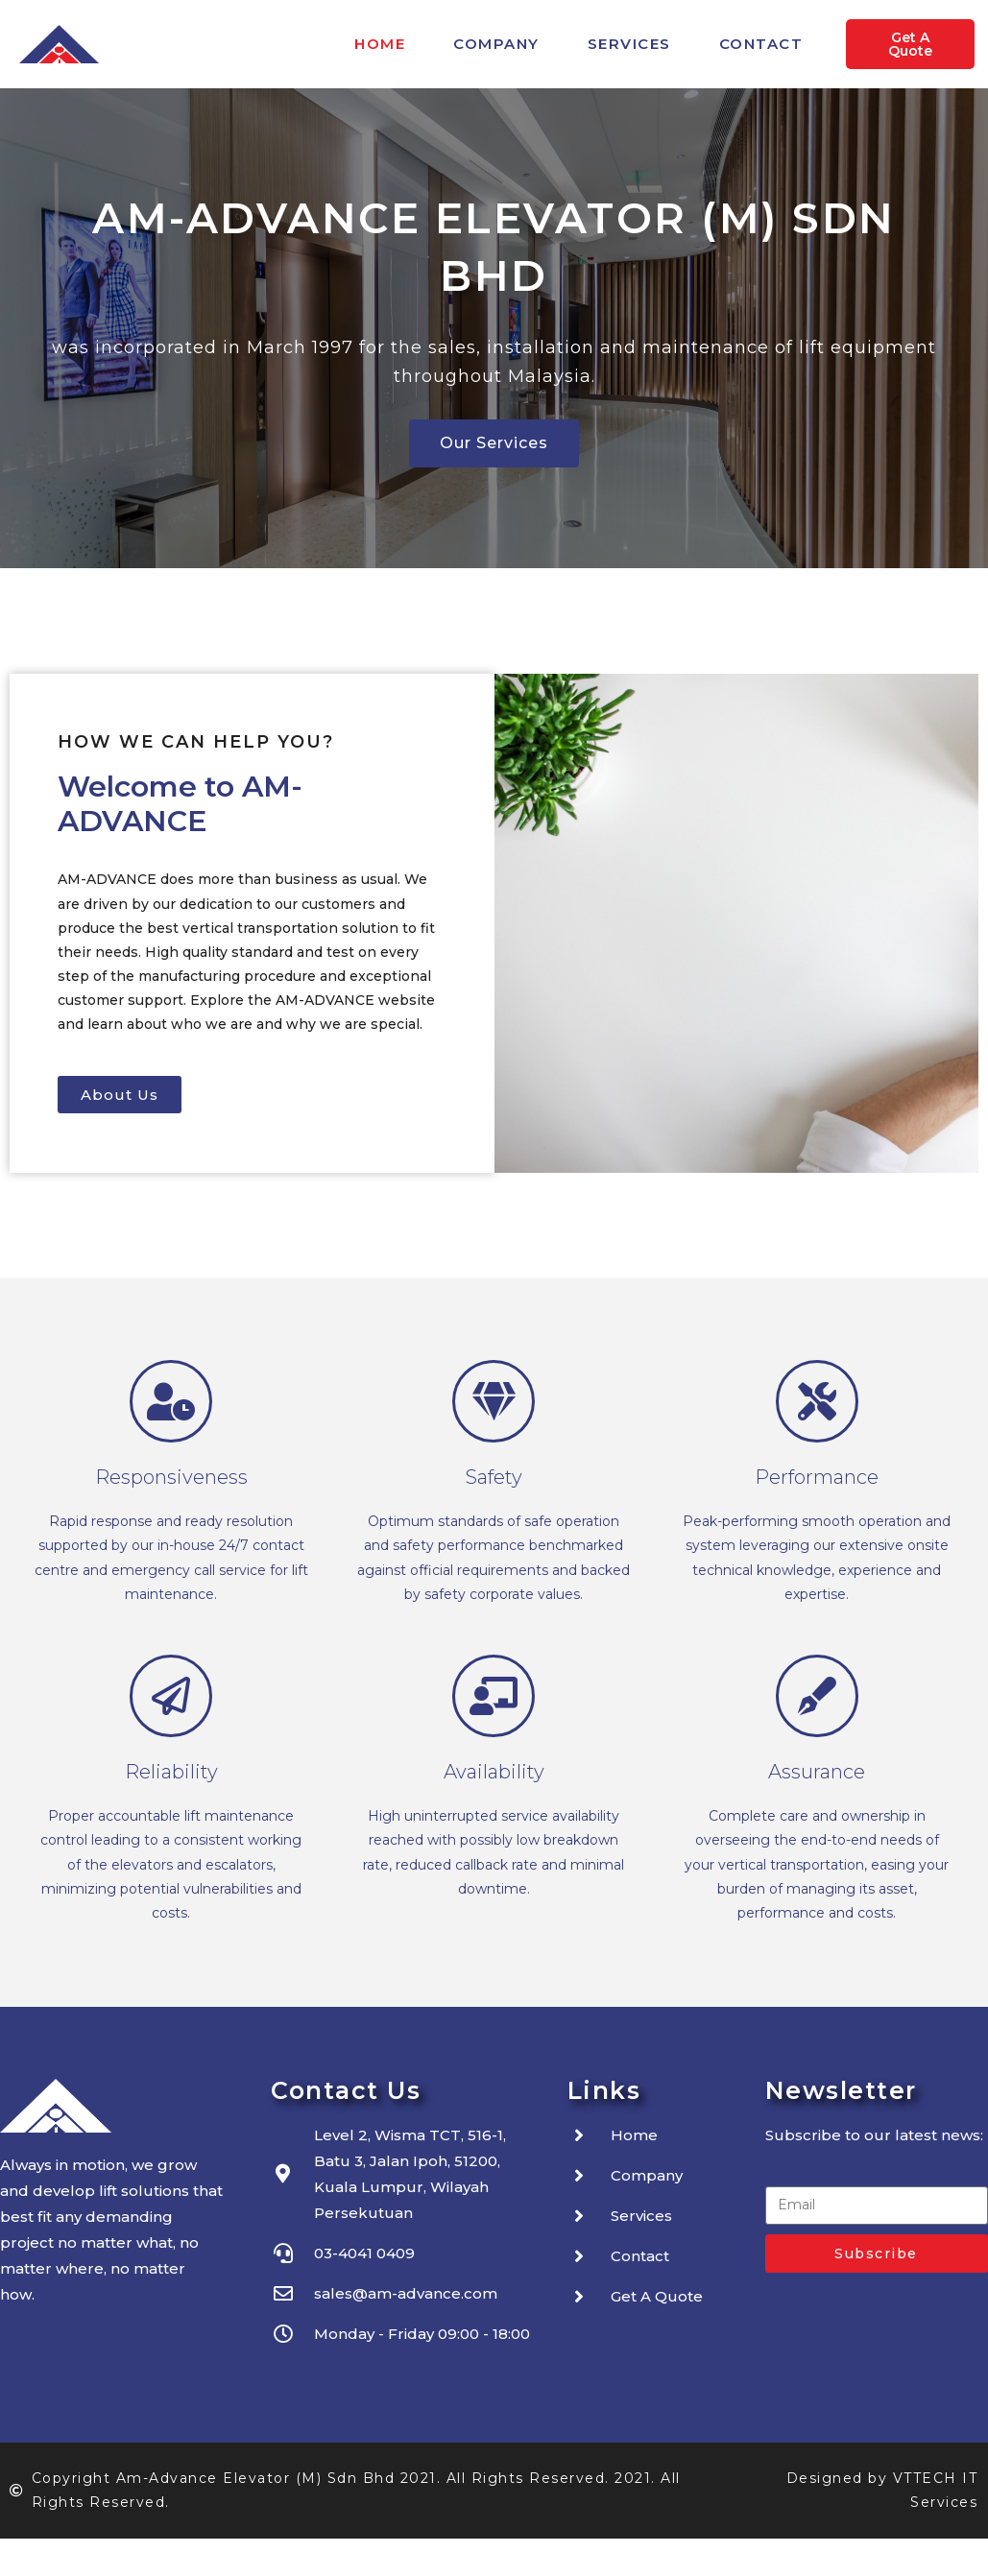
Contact (761, 44)
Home (379, 44)
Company (496, 44)
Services (629, 44)
